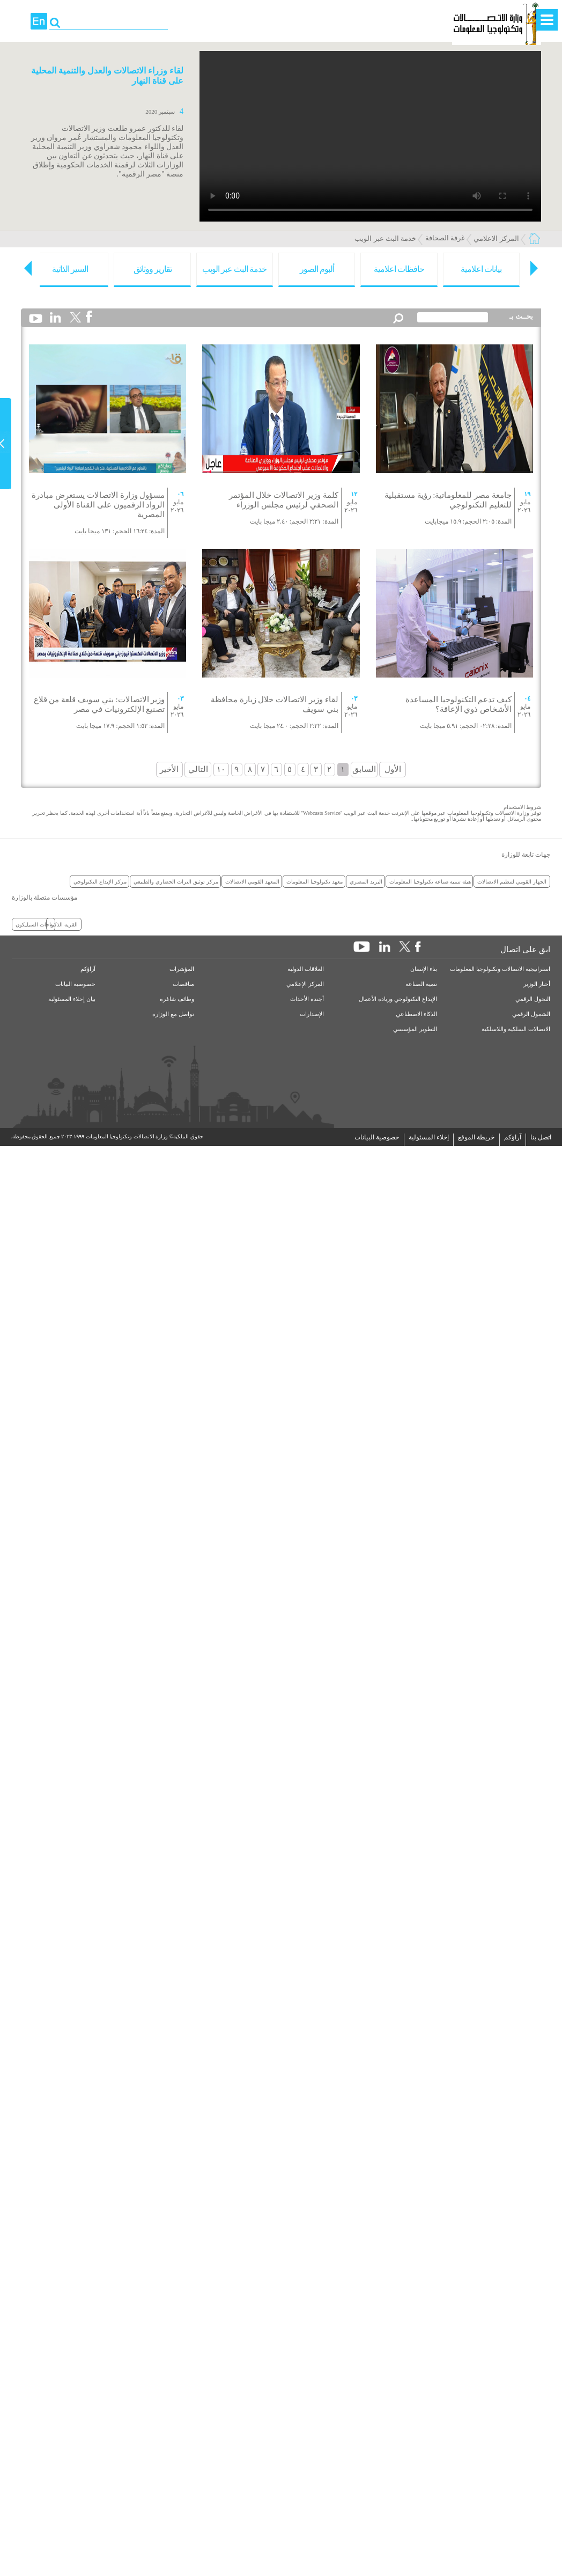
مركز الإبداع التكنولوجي (100, 881)
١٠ (221, 769)
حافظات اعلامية (399, 269)
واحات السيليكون (35, 924)
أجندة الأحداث (307, 999)
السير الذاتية (70, 269)
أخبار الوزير (536, 984)
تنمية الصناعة (421, 984)
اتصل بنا (540, 1137)
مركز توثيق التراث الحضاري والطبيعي (176, 881)
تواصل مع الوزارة (173, 1014)
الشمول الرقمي (531, 1014)
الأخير (169, 769)
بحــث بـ (521, 316)
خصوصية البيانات (75, 984)
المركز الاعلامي (495, 238)
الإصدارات (312, 1014)
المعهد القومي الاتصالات (252, 881)
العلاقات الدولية (305, 969)
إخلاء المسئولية (429, 1137)
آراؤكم (87, 969)
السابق (364, 769)
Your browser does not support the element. (370, 136)
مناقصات (183, 984)
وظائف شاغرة (177, 999)
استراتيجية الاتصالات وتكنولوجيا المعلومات (500, 969)
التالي (198, 769)
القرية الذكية (64, 924)
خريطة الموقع (476, 1137)
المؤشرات (181, 969)
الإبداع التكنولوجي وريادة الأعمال (398, 999)
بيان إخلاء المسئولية (71, 999)
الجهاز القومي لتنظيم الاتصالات (511, 881)
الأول (392, 769)
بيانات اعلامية (481, 269)
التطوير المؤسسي (415, 1029)
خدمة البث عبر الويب (385, 238)
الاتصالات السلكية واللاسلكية (516, 1029)
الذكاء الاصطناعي (416, 1014)
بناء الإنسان (423, 969)
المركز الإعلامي (305, 984)
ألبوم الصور (317, 269)
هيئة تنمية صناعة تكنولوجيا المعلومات (430, 881)
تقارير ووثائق (153, 269)
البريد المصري (366, 881)
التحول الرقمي (532, 999)
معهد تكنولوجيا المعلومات (314, 881)
